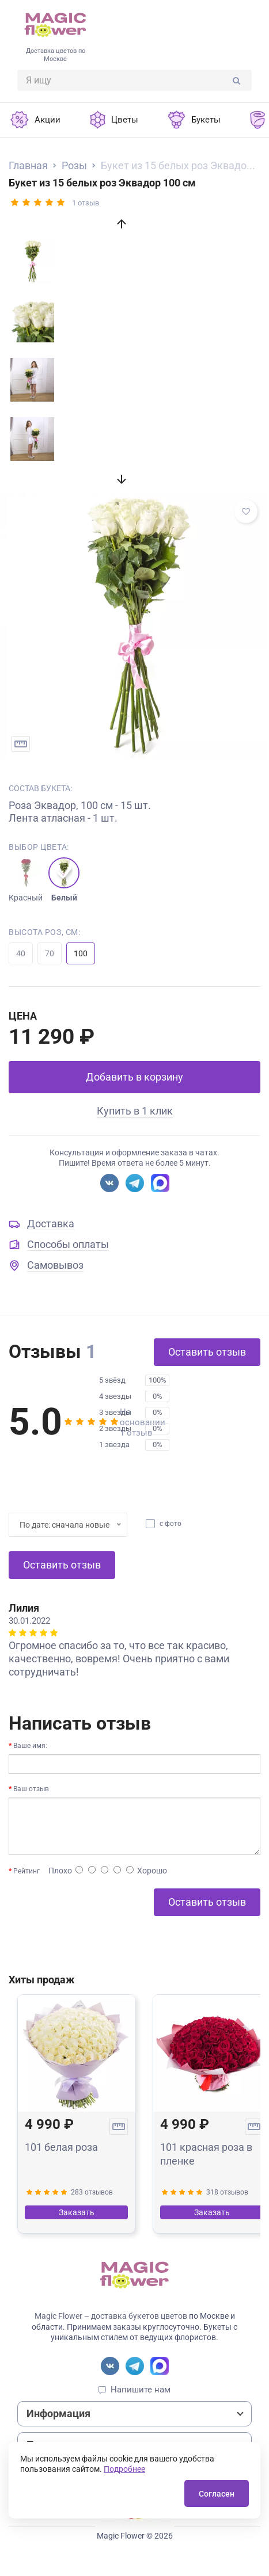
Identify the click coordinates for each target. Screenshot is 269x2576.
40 (20, 953)
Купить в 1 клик (135, 1111)
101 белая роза (61, 2147)
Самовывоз (55, 1265)
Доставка (50, 1224)
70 (49, 953)
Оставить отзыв (207, 1352)
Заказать (76, 2212)
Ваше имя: (30, 1746)
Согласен (216, 2493)
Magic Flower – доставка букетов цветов (111, 2316)
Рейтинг (26, 1871)
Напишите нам (141, 2389)
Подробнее (124, 2469)
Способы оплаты (68, 1244)
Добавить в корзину (134, 1077)
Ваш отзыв (31, 1789)
